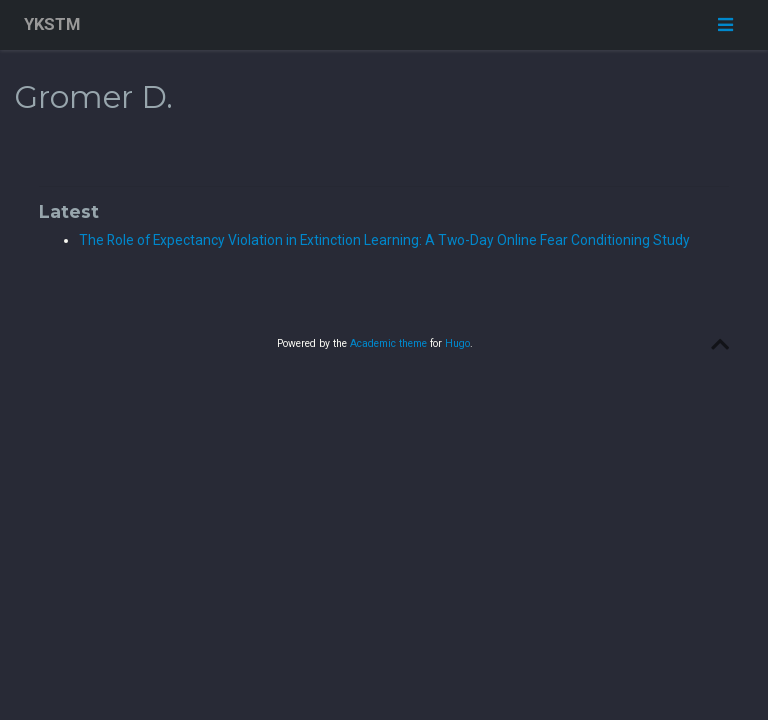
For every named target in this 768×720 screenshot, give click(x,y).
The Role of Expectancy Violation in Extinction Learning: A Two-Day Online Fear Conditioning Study (384, 240)
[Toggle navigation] (725, 24)
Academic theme (388, 343)
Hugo (457, 343)
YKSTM (52, 24)
